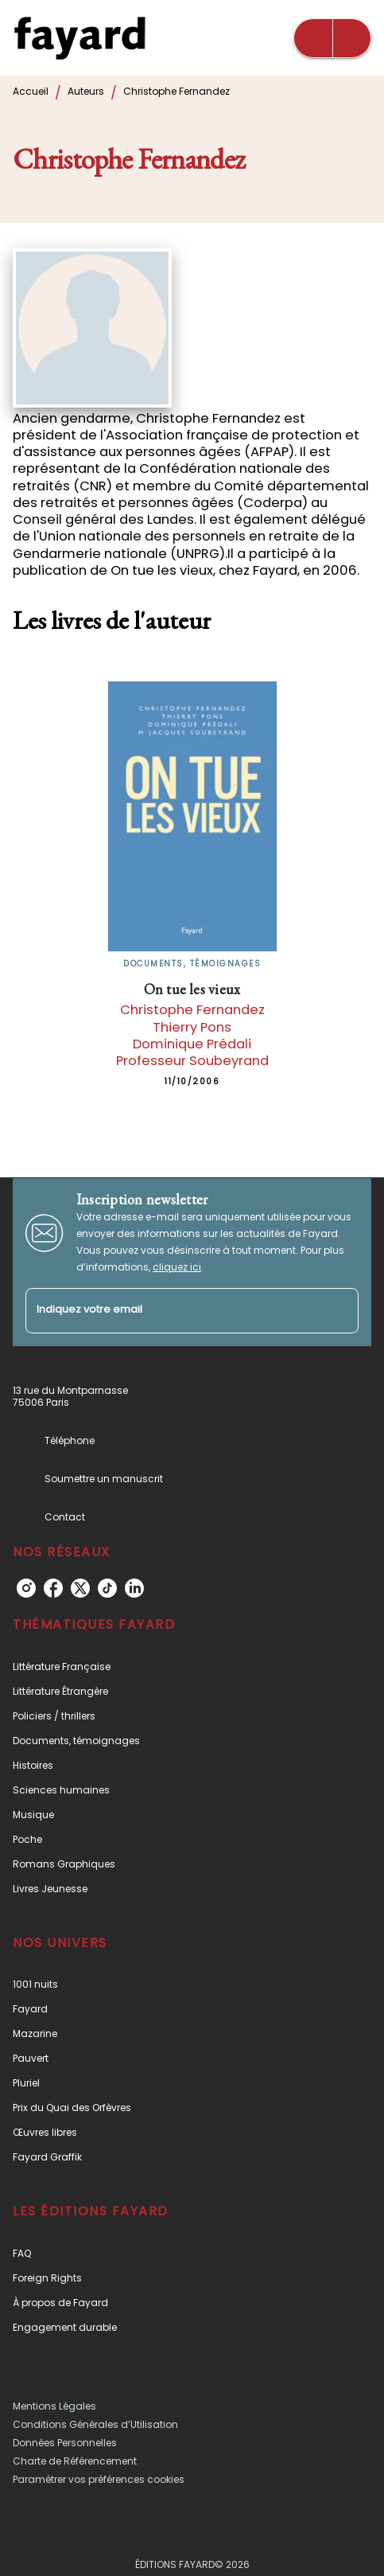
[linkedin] (134, 1588)
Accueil (30, 91)
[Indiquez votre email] (172, 1310)
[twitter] (80, 1588)
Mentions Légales (54, 2406)
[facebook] (53, 1588)
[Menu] (332, 38)
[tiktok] (107, 1588)
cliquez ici (177, 1267)
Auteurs (86, 91)
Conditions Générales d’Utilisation (95, 2424)
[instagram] (26, 1588)
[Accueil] (79, 38)
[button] (192, 1666)
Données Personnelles (65, 2442)
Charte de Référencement (75, 2461)
